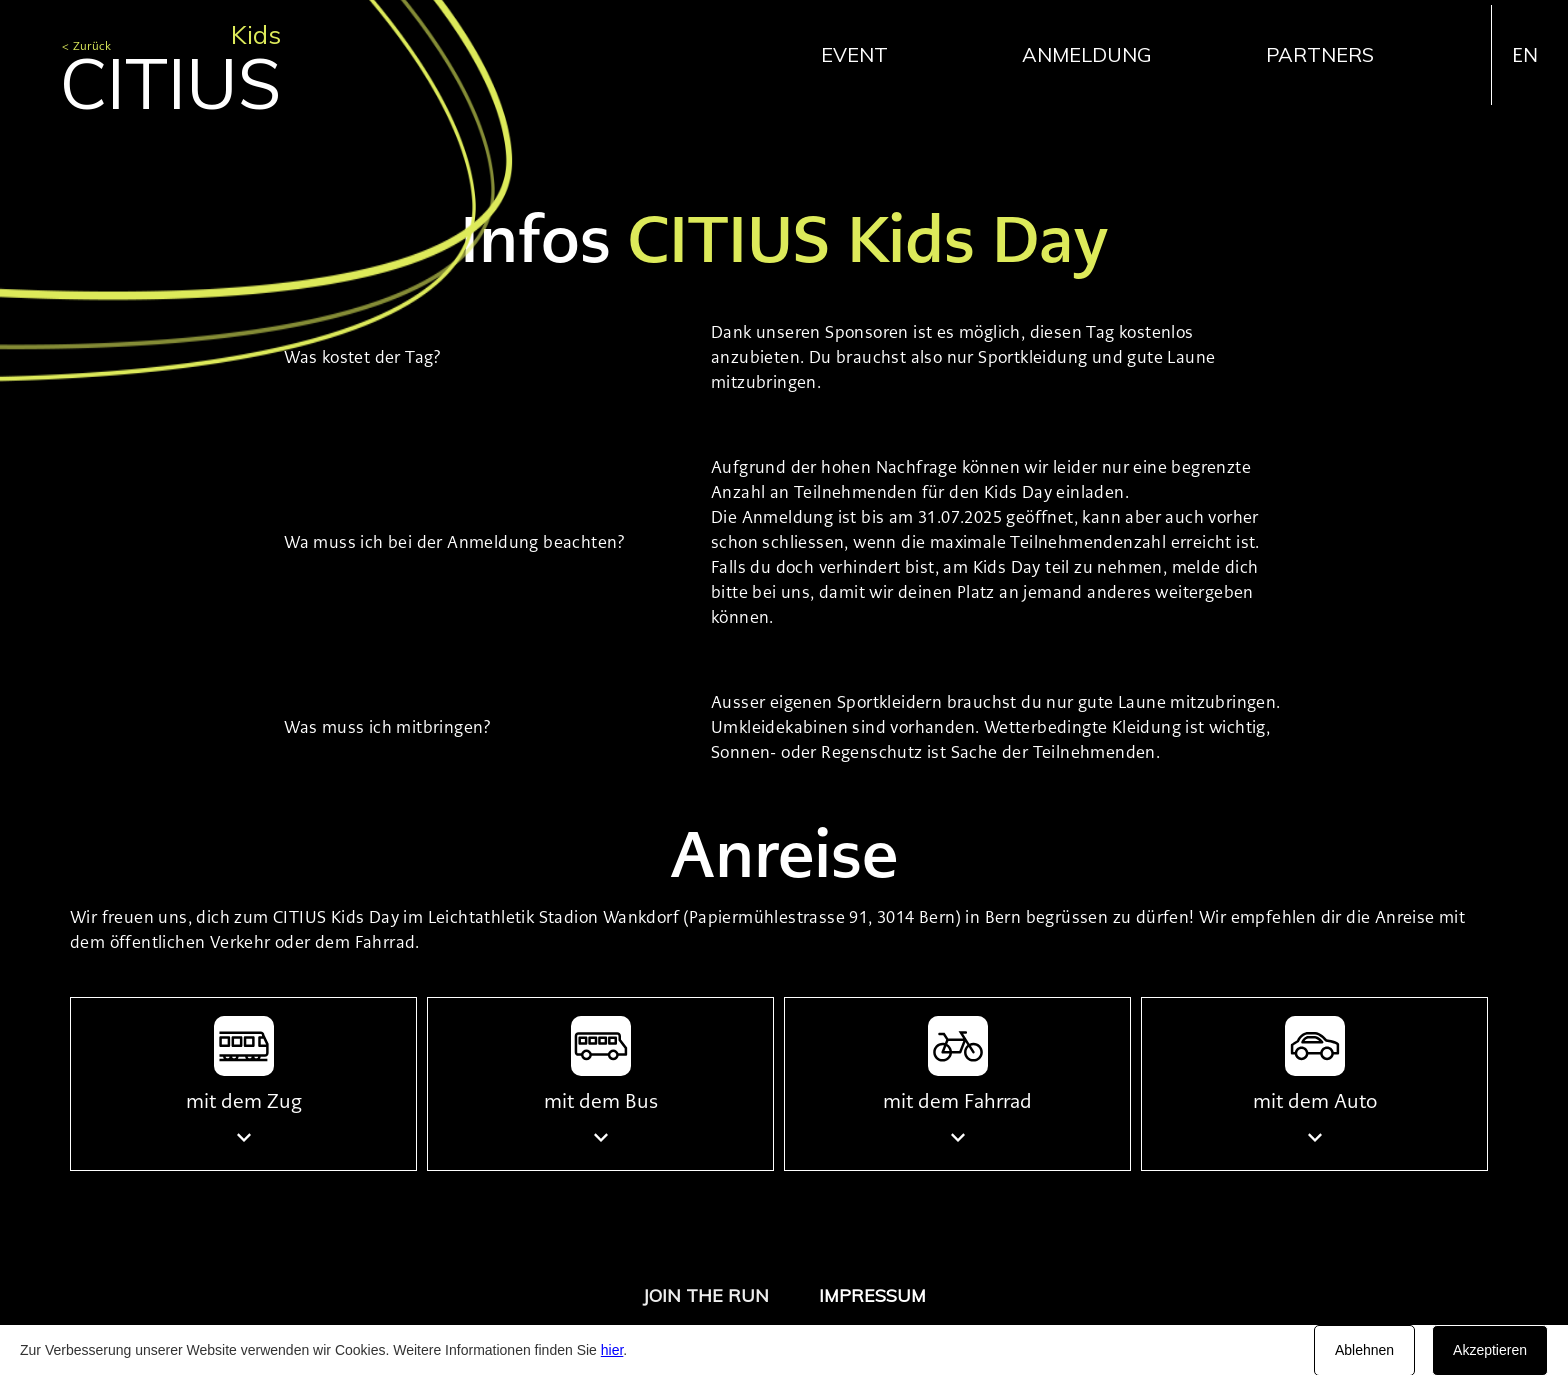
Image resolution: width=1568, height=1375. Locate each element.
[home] (170, 59)
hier (612, 1350)
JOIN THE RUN (706, 1295)
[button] (864, 54)
